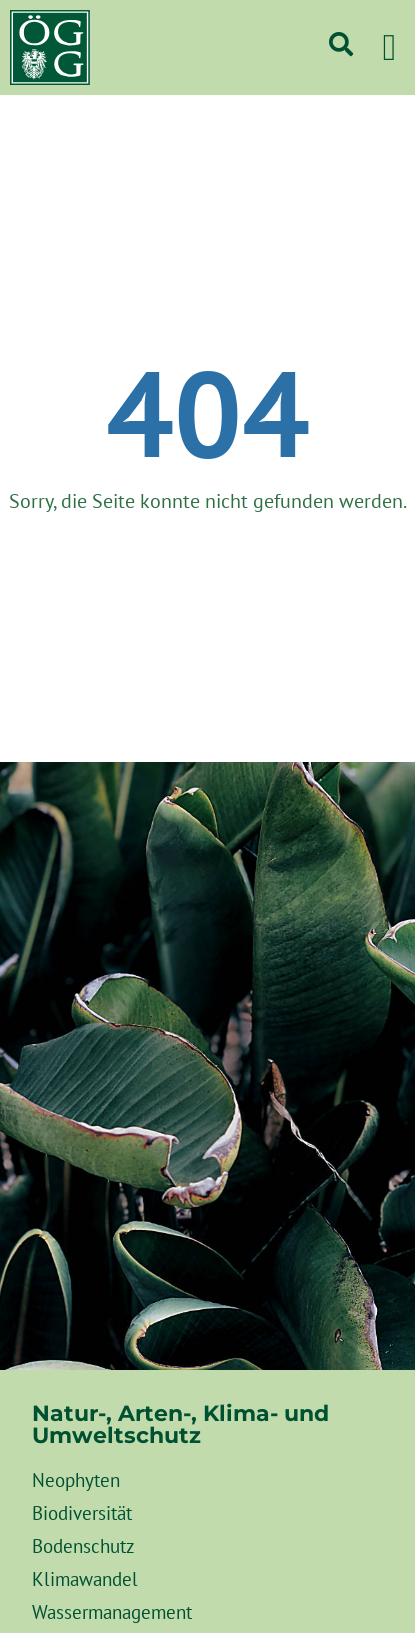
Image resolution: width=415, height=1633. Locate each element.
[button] (389, 48)
